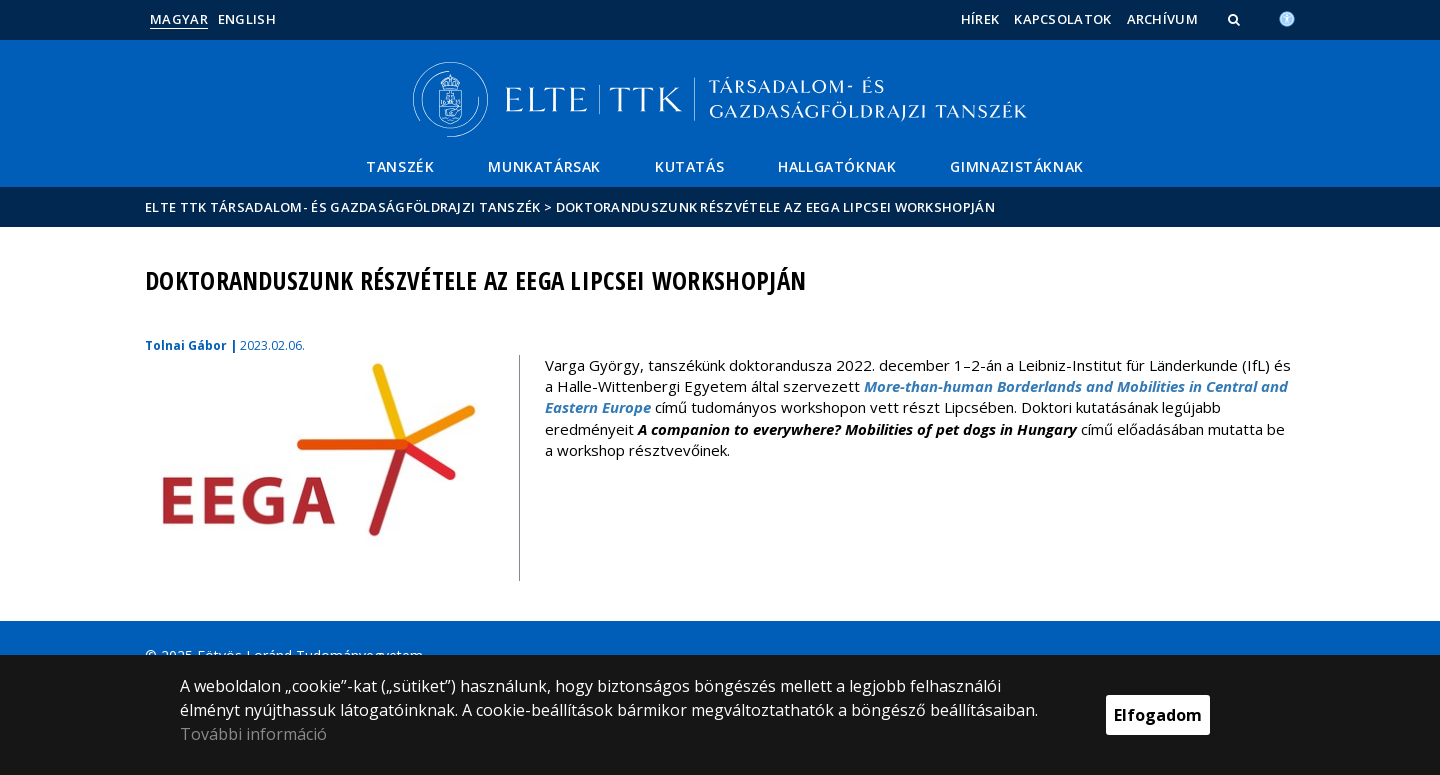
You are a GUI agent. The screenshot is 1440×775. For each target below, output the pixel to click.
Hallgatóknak (837, 166)
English (247, 19)
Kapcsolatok (1062, 19)
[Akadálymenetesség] (1287, 17)
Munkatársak (544, 166)
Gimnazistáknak (1016, 166)
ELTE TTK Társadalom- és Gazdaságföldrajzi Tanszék (343, 207)
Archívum (1162, 19)
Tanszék (400, 166)
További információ (253, 734)
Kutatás (689, 166)
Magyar (179, 19)
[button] (1236, 19)
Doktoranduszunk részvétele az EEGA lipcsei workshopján (775, 207)
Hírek (980, 19)
